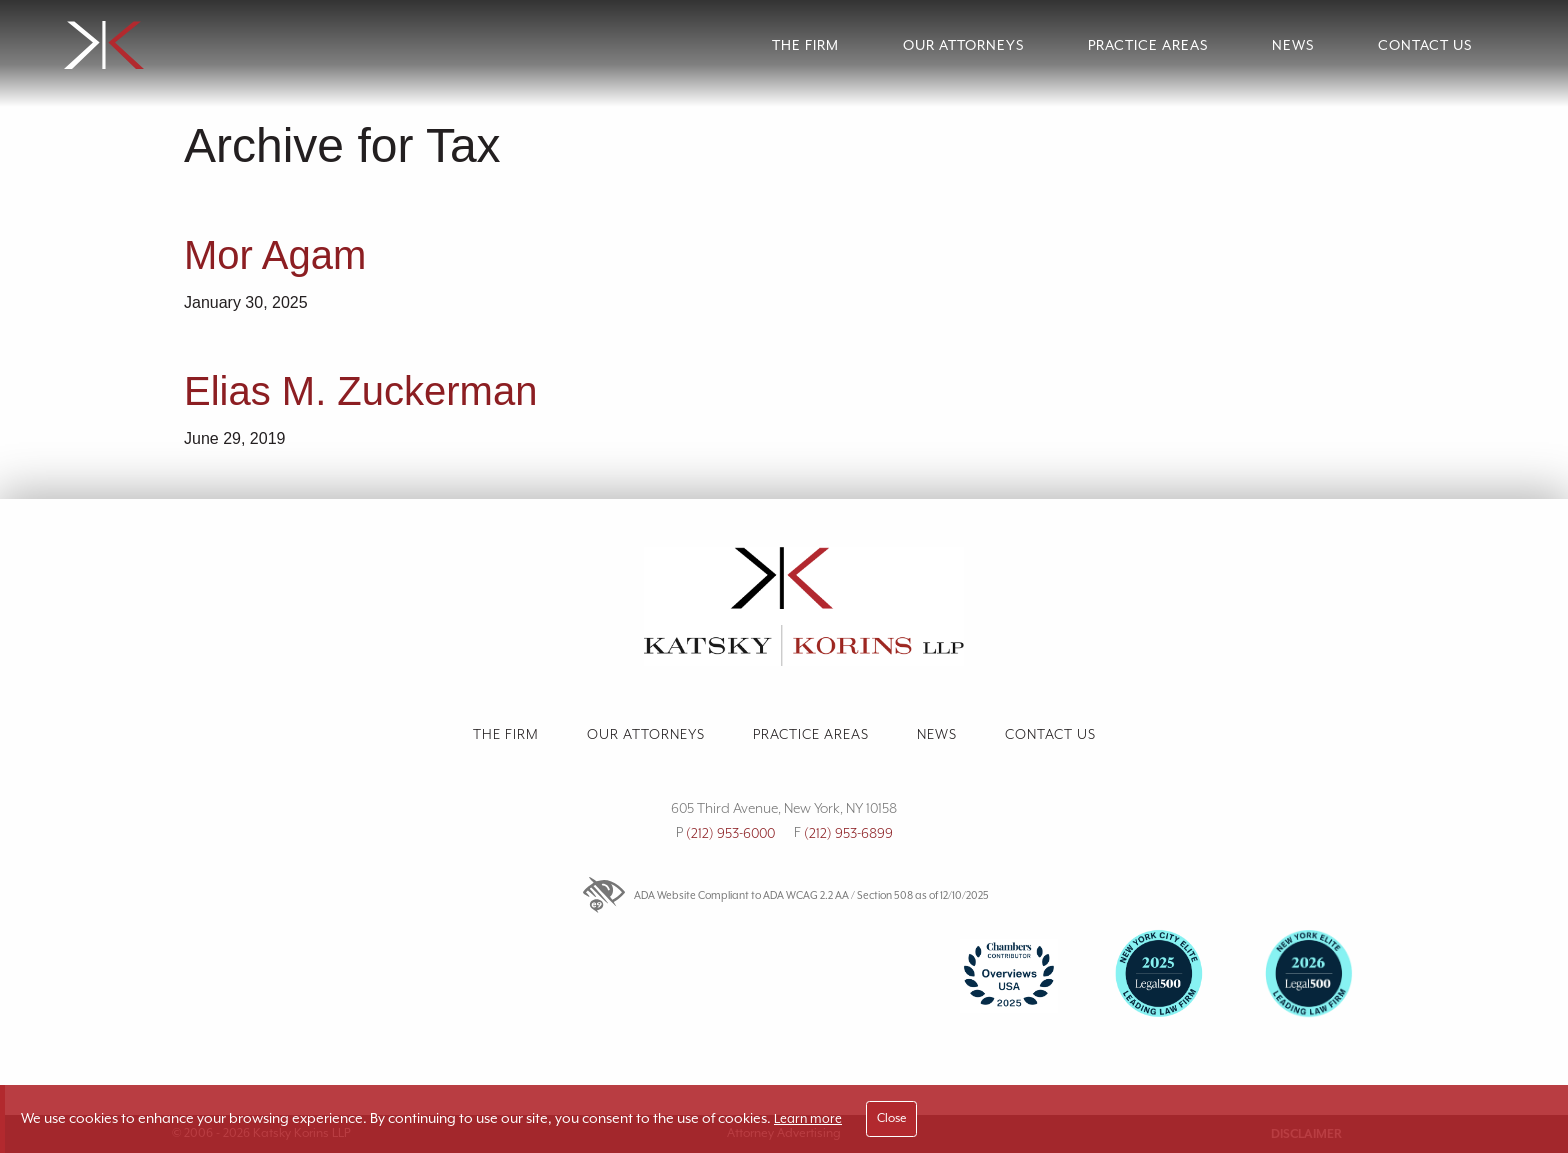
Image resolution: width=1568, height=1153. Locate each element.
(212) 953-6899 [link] (848, 833)
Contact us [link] (1050, 734)
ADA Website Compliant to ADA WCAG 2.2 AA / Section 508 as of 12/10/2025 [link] (784, 895)
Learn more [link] (808, 1118)
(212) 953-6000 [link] (730, 833)
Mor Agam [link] (275, 255)
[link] (244, 45)
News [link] (1293, 45)
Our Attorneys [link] (963, 45)
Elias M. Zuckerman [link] (360, 391)
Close (891, 1118)
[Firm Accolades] (784, 990)
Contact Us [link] (1425, 45)
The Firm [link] (805, 45)
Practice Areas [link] (1148, 45)
